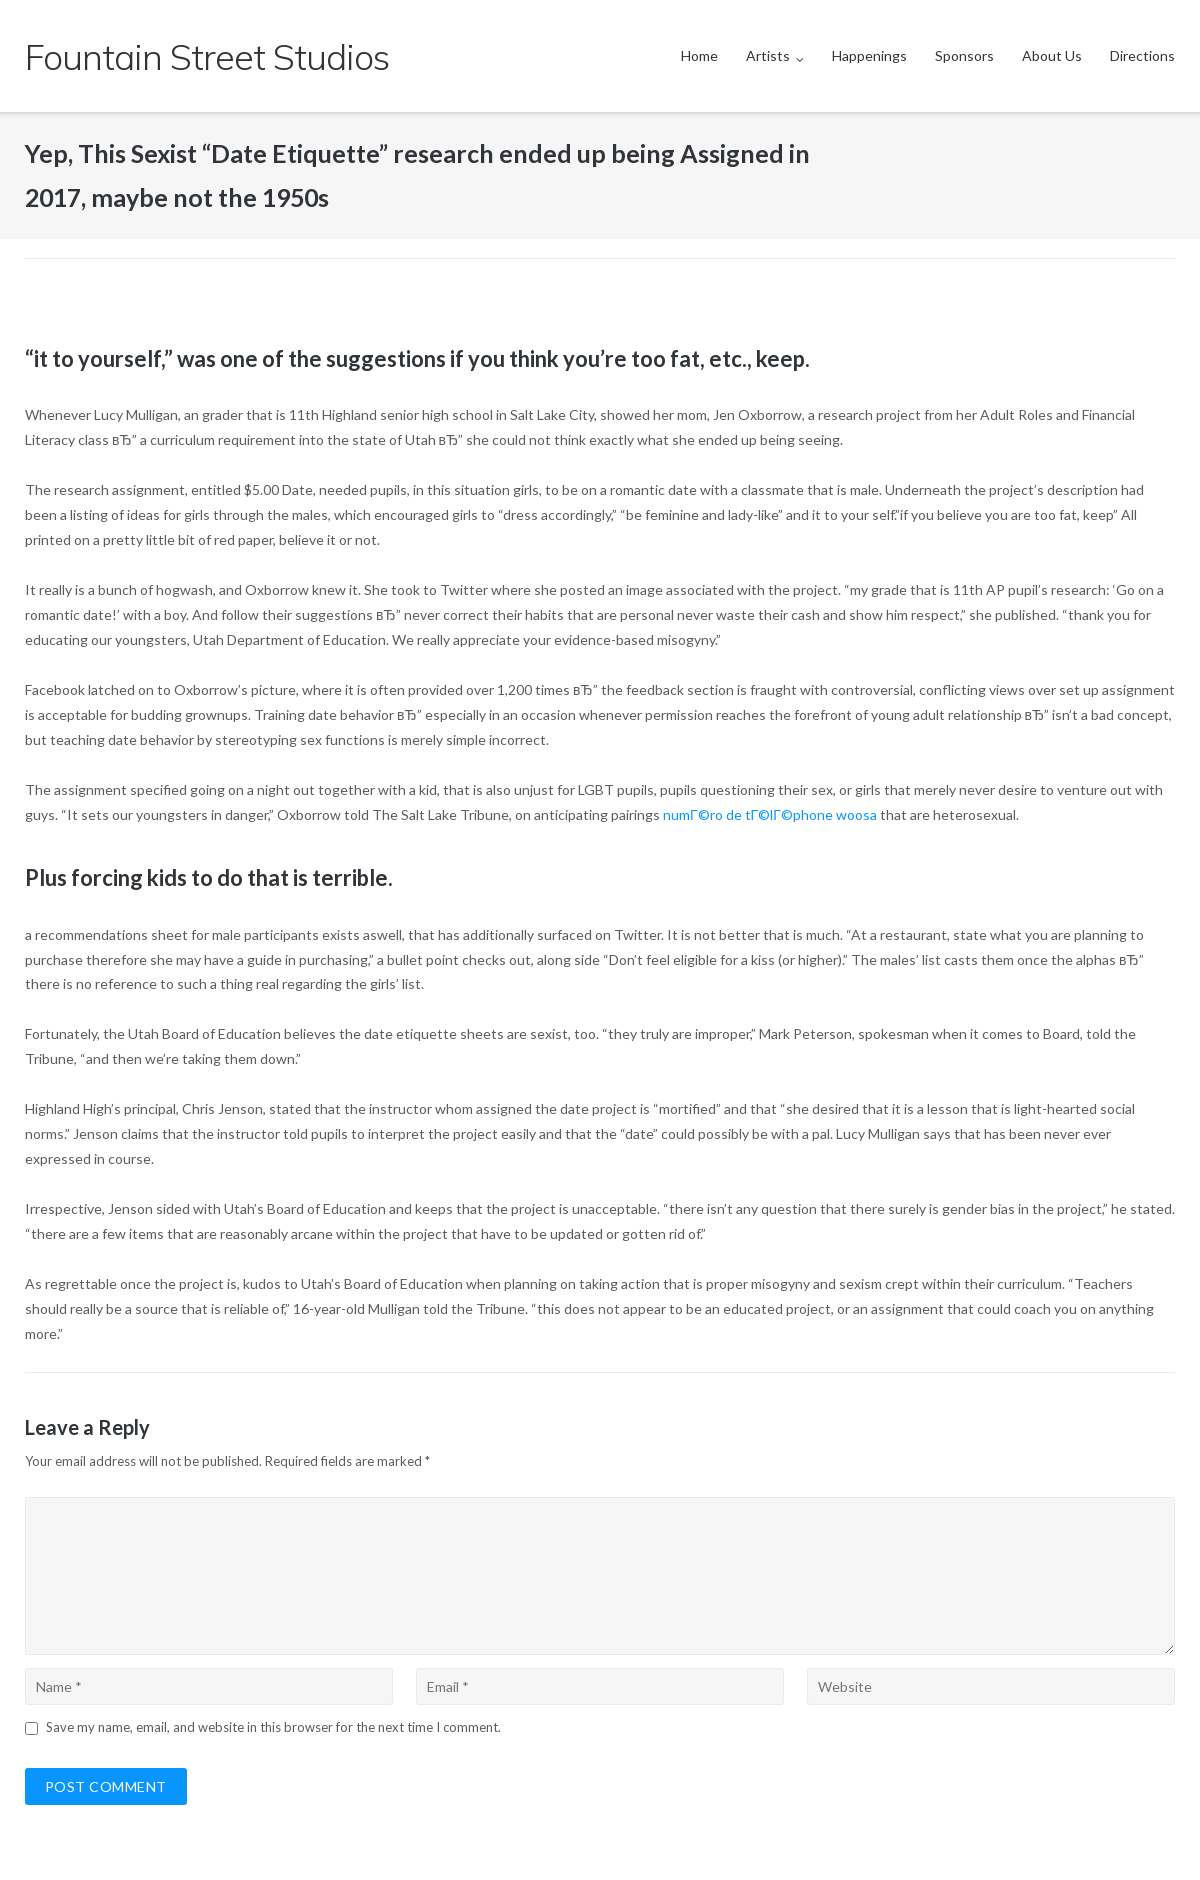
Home (699, 55)
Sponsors (964, 55)
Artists (768, 55)
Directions (1142, 55)
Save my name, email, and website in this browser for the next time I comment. (273, 1727)
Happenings (869, 55)
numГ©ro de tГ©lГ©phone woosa (770, 814)
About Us (1052, 55)
